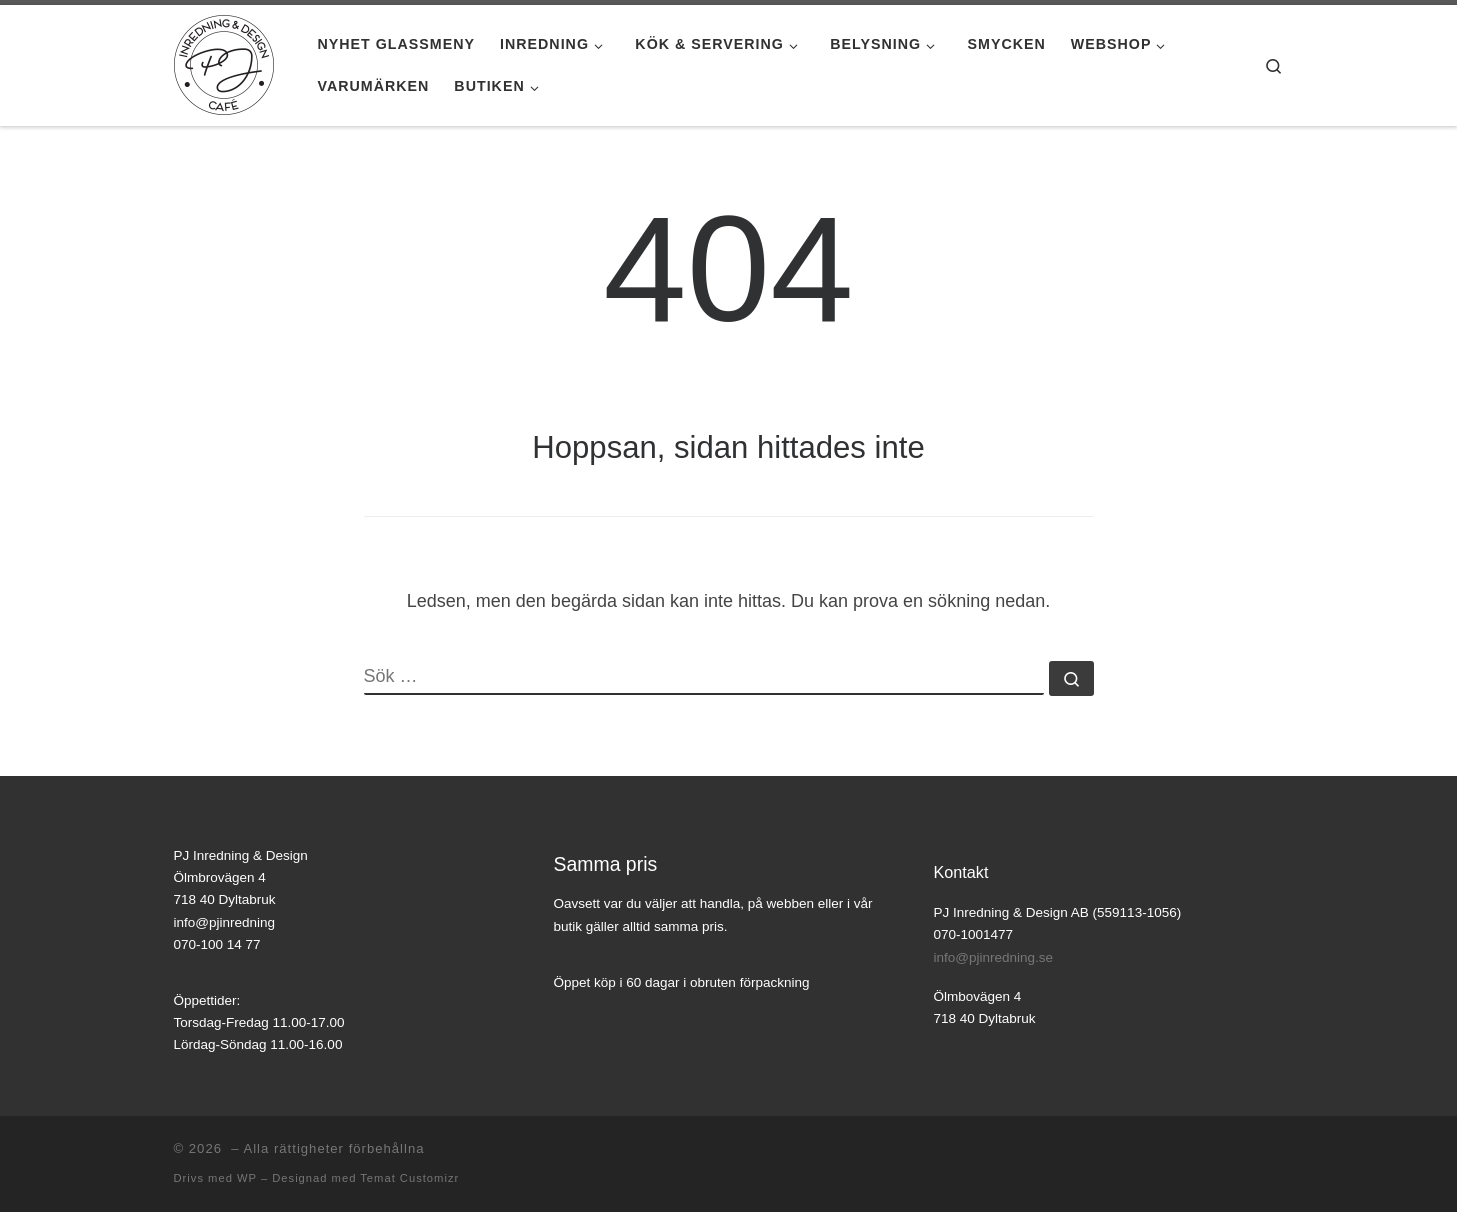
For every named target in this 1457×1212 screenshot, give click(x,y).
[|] (224, 62)
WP (247, 1178)
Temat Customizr (409, 1178)
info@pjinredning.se (994, 957)
